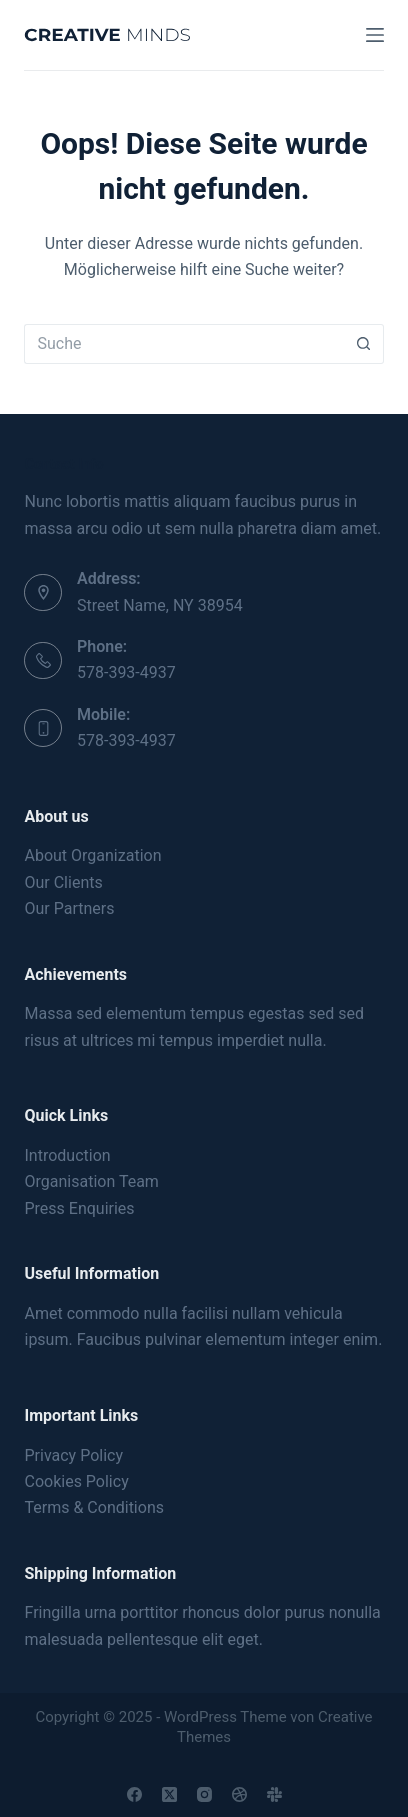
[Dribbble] (239, 1794)
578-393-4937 (126, 672)
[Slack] (274, 1794)
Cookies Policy (76, 1481)
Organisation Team (91, 1181)
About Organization (92, 855)
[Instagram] (204, 1794)
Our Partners (69, 908)
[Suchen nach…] (183, 344)
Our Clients (63, 882)
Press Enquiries (79, 1208)
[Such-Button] (364, 344)
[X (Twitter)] (169, 1794)
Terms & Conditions (94, 1507)
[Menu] (375, 35)
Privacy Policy (73, 1455)
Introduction (67, 1155)
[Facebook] (134, 1794)
